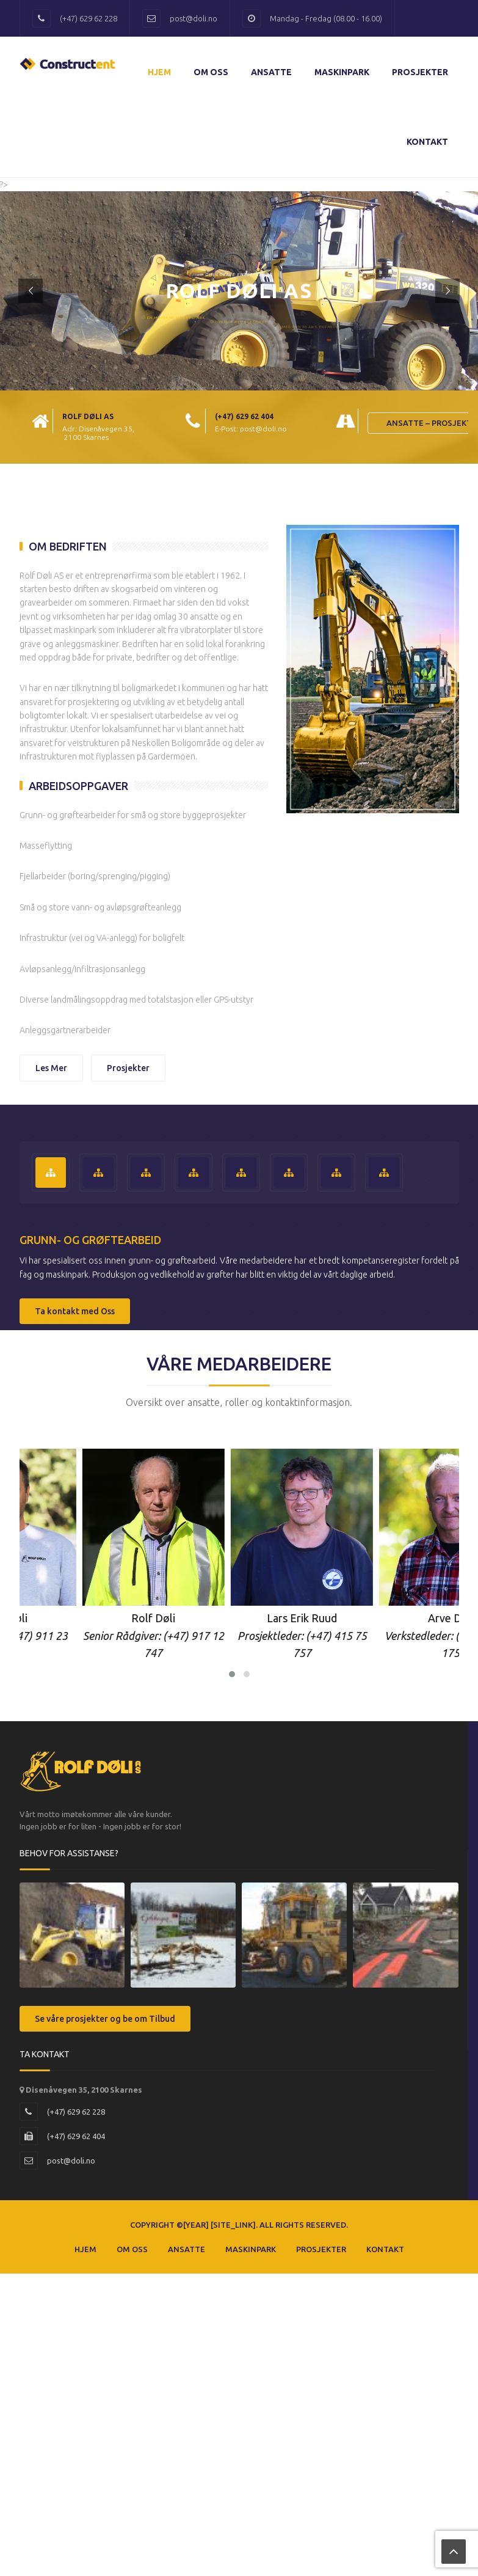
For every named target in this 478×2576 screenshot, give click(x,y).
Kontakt (427, 142)
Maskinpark (341, 72)
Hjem (159, 72)
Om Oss (211, 72)
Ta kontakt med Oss (75, 1311)
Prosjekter (420, 72)
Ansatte (271, 72)
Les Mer (51, 1068)
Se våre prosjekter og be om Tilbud (105, 2019)
